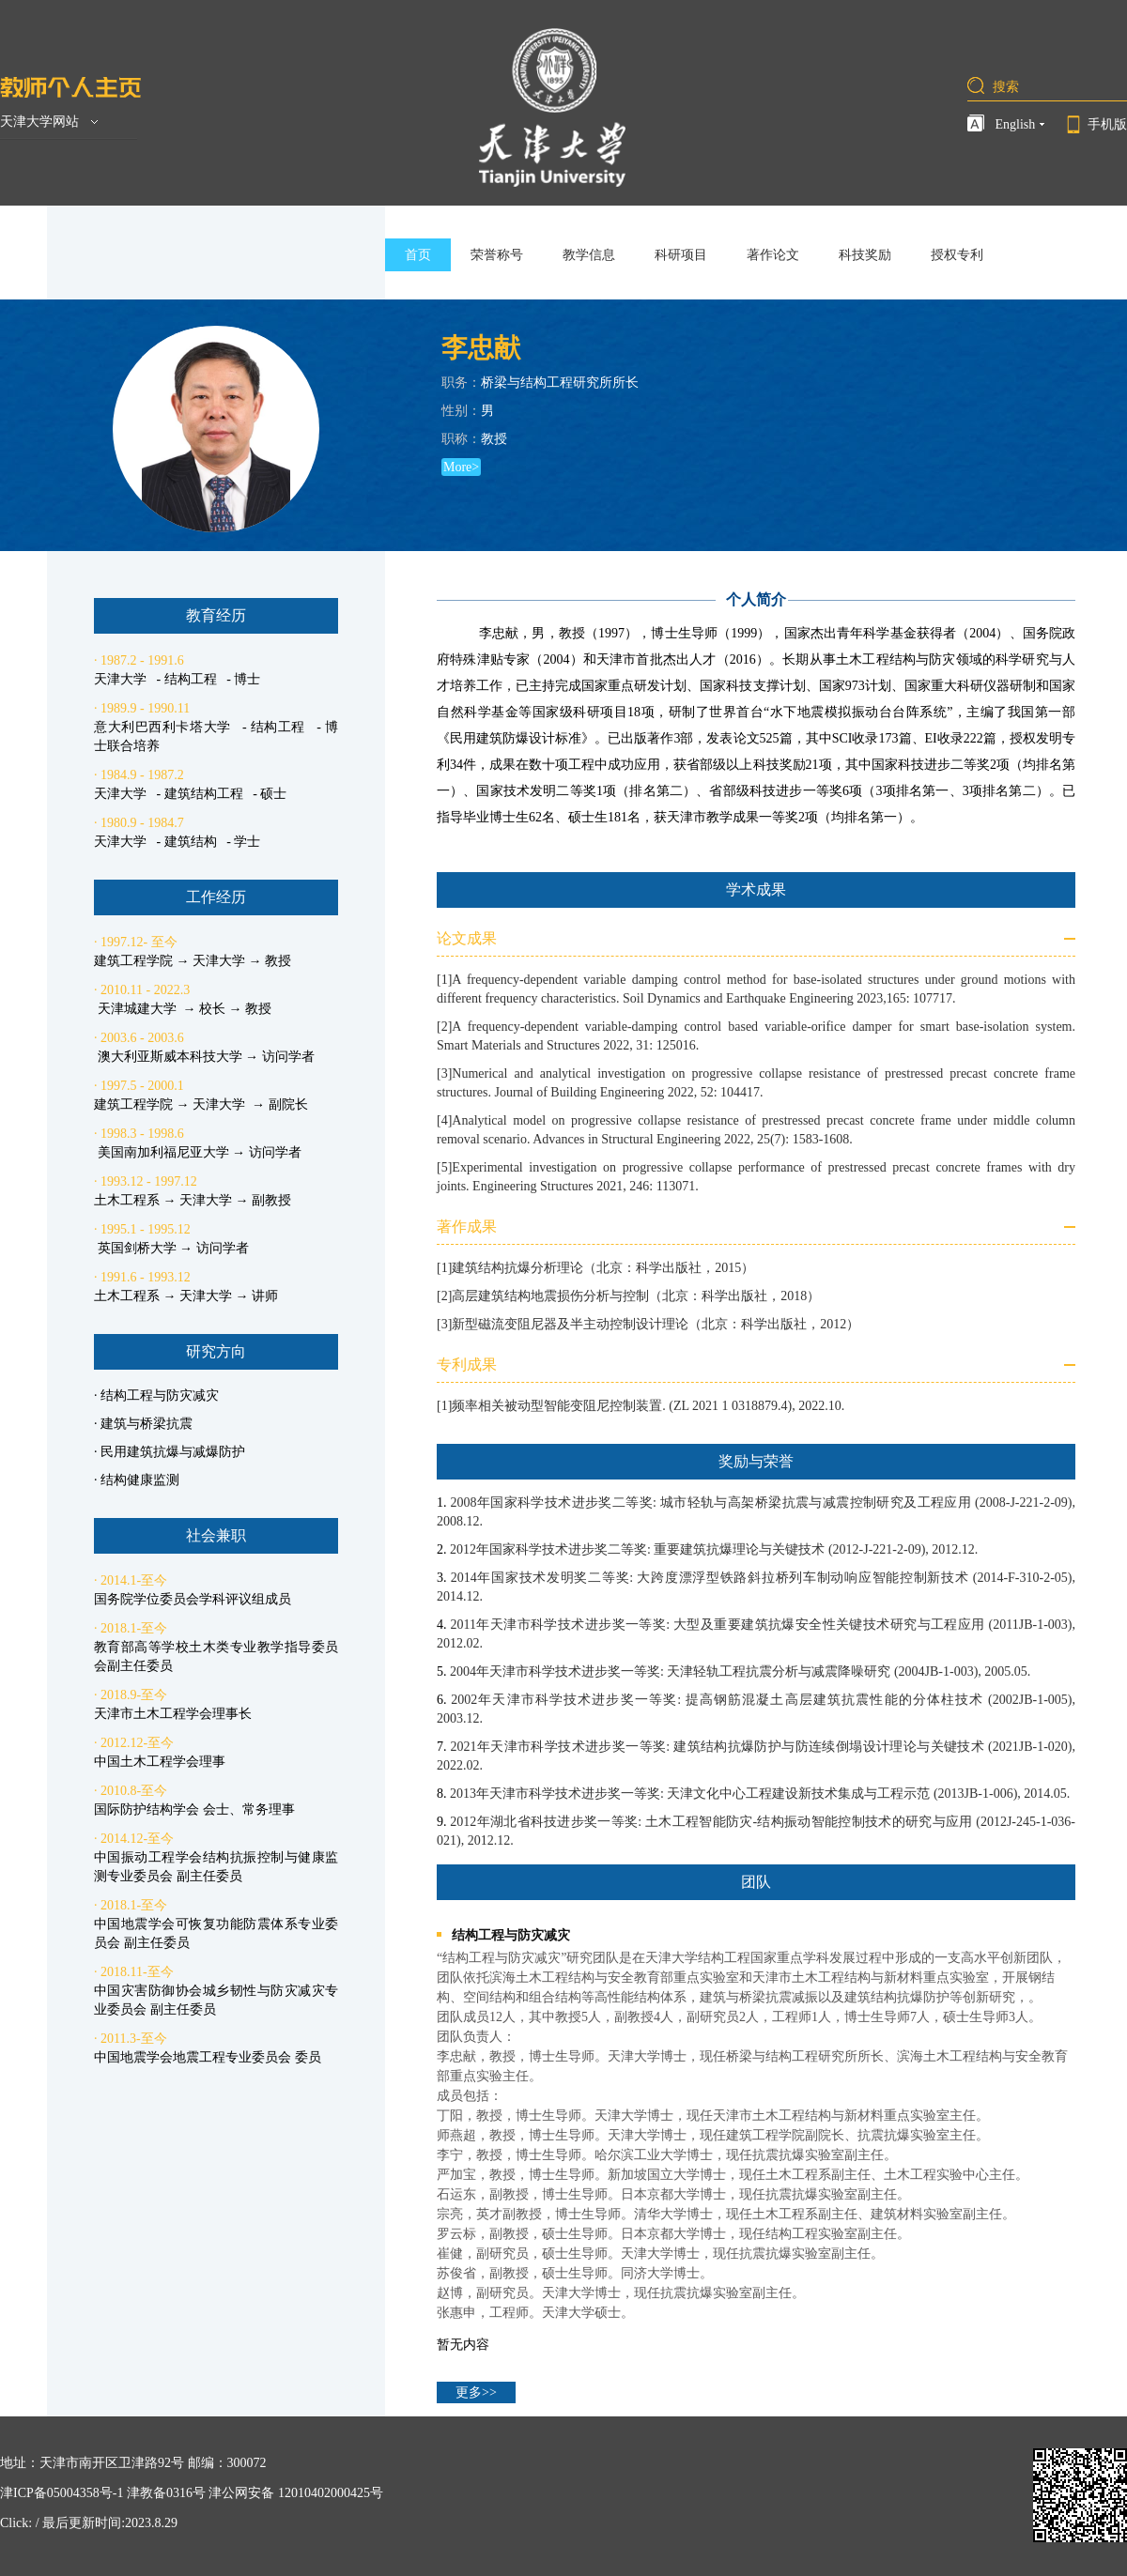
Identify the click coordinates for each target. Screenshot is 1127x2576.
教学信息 (589, 255)
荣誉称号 (497, 255)
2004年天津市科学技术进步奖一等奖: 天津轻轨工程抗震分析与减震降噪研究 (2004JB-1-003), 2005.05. (740, 1671)
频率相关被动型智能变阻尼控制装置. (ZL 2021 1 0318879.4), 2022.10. (648, 1406)
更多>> (476, 2392)
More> (461, 467)
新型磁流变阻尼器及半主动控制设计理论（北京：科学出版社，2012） (655, 1324)
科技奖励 (865, 255)
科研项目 (681, 255)
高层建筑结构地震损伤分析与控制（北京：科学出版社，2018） (636, 1296)
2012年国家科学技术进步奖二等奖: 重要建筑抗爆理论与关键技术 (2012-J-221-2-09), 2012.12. (714, 1549)
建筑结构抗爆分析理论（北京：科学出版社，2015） (603, 1268)
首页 (418, 255)
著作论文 (773, 255)
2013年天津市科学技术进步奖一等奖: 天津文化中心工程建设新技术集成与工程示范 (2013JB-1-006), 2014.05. (760, 1793)
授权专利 (957, 255)
